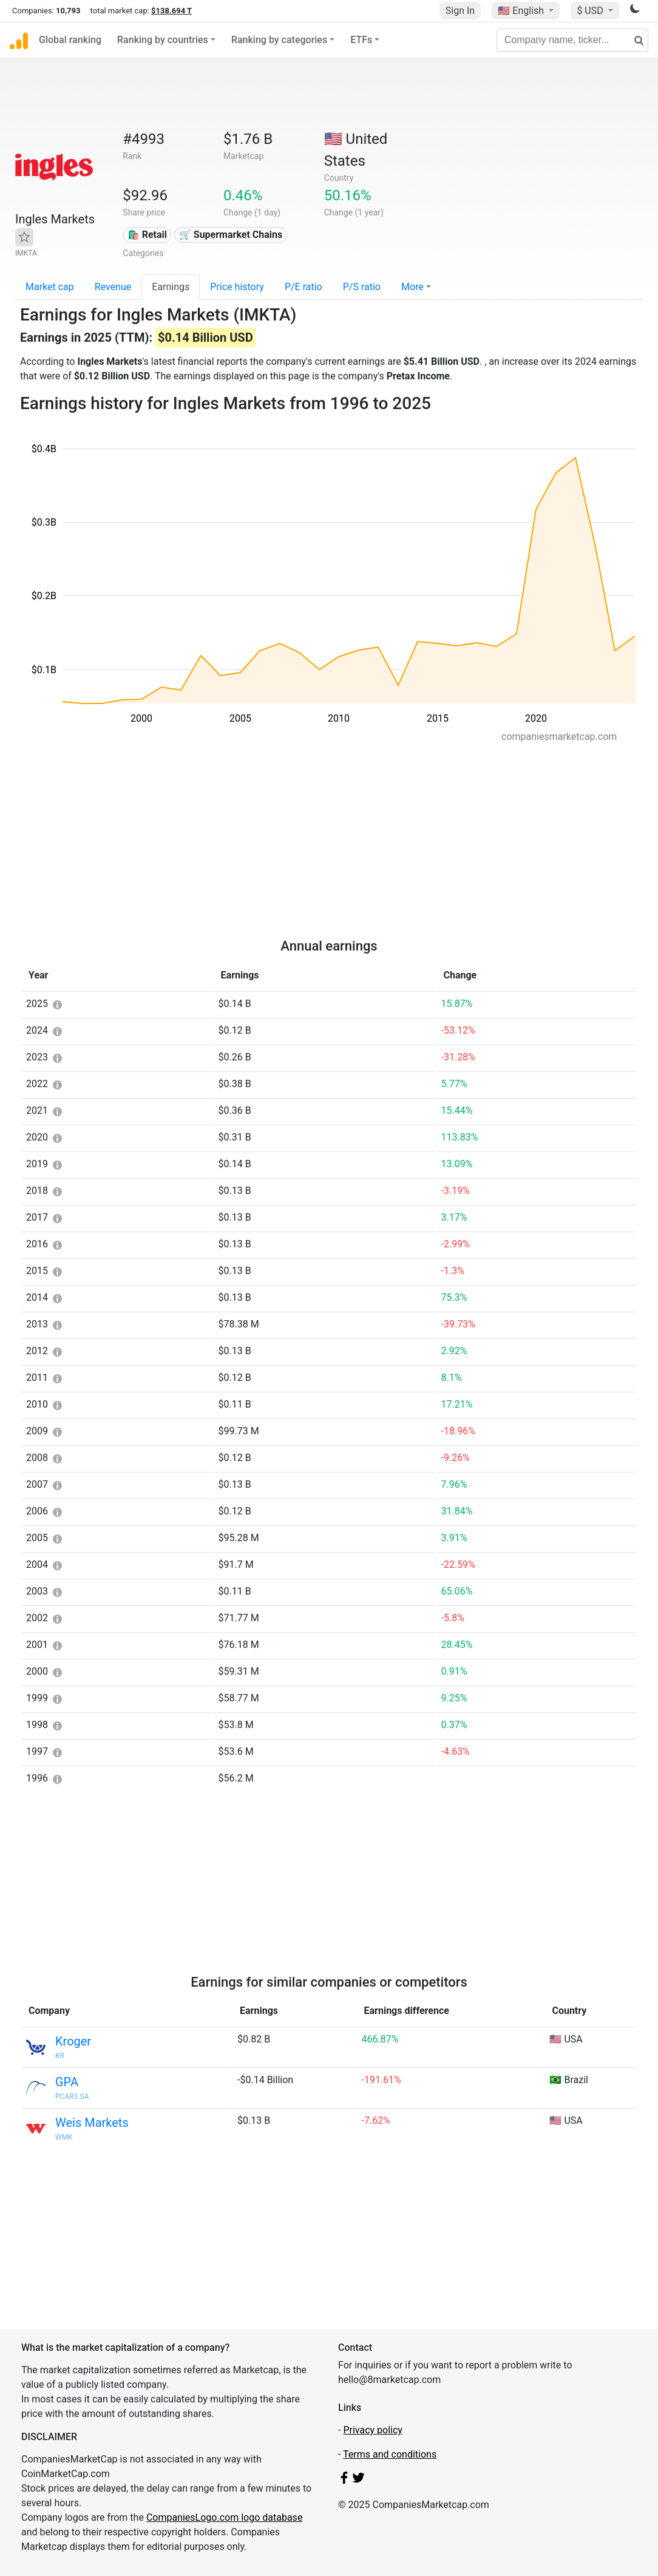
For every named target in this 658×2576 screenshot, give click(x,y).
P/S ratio (362, 287)
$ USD (591, 10)
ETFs (361, 40)
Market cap (49, 287)
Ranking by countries (162, 40)
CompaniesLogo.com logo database (224, 2517)
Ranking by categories (279, 40)
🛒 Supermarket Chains (230, 234)
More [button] (412, 287)
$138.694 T (171, 10)
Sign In (460, 10)
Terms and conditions (389, 2454)
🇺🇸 (522, 10)
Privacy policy (372, 2430)
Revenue (113, 287)
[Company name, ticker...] (572, 40)
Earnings (170, 287)
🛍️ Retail (147, 234)
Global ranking (70, 40)
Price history (237, 287)
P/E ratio (303, 287)
